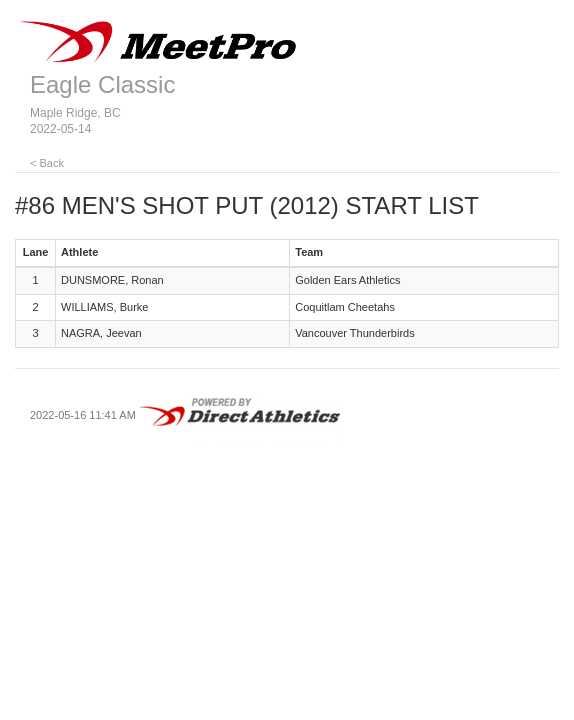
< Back (47, 163)
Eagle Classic (102, 84)
